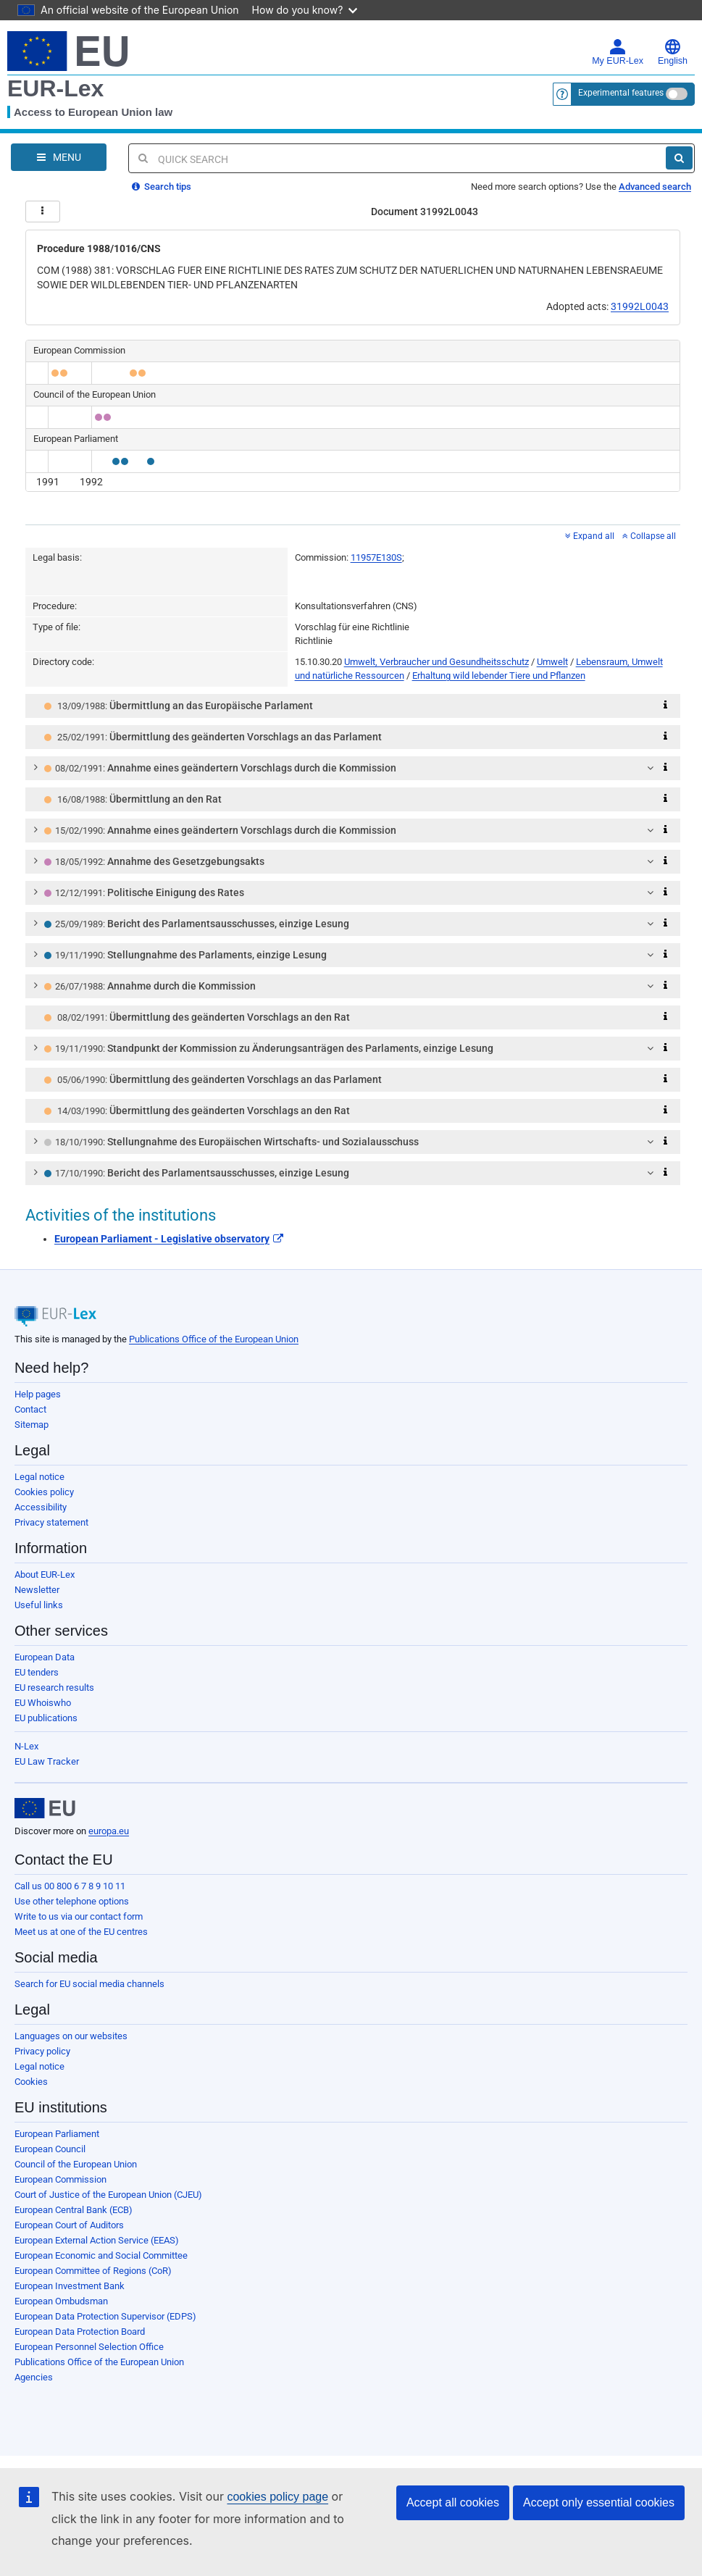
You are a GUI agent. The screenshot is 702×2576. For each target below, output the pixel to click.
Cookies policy (44, 1491)
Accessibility (40, 1507)
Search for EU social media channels (89, 1983)
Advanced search (655, 186)
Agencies (33, 2377)
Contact (30, 1409)
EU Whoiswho (42, 1702)
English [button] (673, 52)
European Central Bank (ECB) (73, 2209)
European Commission (60, 2179)
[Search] (679, 158)
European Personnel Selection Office (89, 2346)
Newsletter (36, 1589)
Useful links (38, 1604)
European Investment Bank (69, 2285)
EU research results (54, 1687)
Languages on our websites (71, 2036)
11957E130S (376, 557)
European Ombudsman (61, 2301)
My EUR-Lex (617, 52)
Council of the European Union (75, 2164)
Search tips (161, 186)
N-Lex (26, 1746)
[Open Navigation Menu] (58, 157)
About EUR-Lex (44, 1574)
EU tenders (36, 1672)
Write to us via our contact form (78, 1916)
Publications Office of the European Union (213, 1339)
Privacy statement (51, 1522)
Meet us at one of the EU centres (81, 1931)
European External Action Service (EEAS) (96, 2240)
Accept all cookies (452, 2502)
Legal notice (39, 1476)
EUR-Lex (55, 88)
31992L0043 (640, 306)
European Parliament (56, 2133)
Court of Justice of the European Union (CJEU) (108, 2194)
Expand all (589, 536)
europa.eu (108, 1831)
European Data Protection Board (79, 2331)
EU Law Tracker (46, 1761)
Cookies (31, 2081)
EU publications (46, 1718)
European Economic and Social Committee (101, 2255)
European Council (49, 2149)
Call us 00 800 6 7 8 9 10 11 (69, 1886)
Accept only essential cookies (598, 2502)
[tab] (353, 706)
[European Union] (44, 1808)
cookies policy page (277, 2497)
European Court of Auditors (69, 2225)
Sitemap (31, 1424)
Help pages (37, 1394)
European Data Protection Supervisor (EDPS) (105, 2316)
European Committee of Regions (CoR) (93, 2270)
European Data (44, 1657)
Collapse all (649, 536)
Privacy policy (42, 2051)
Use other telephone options (71, 1901)
